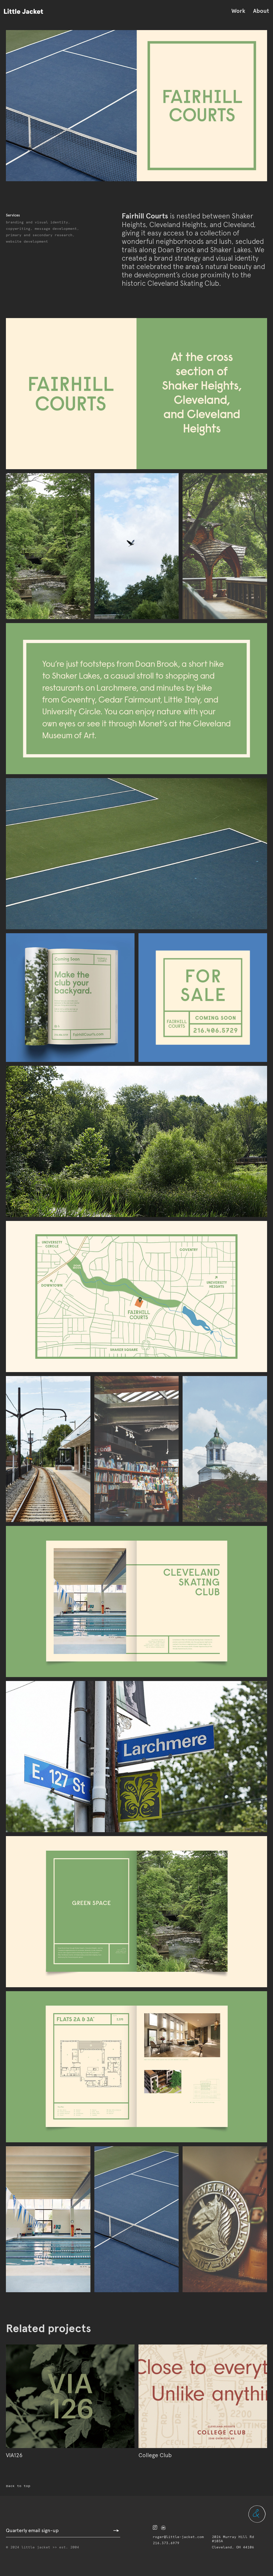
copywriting (18, 229)
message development (56, 229)
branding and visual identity (37, 222)
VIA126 (14, 2455)
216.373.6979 (166, 2543)
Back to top (18, 2486)
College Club (155, 2455)
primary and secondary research (39, 235)
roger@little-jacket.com (178, 2537)
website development (27, 241)
